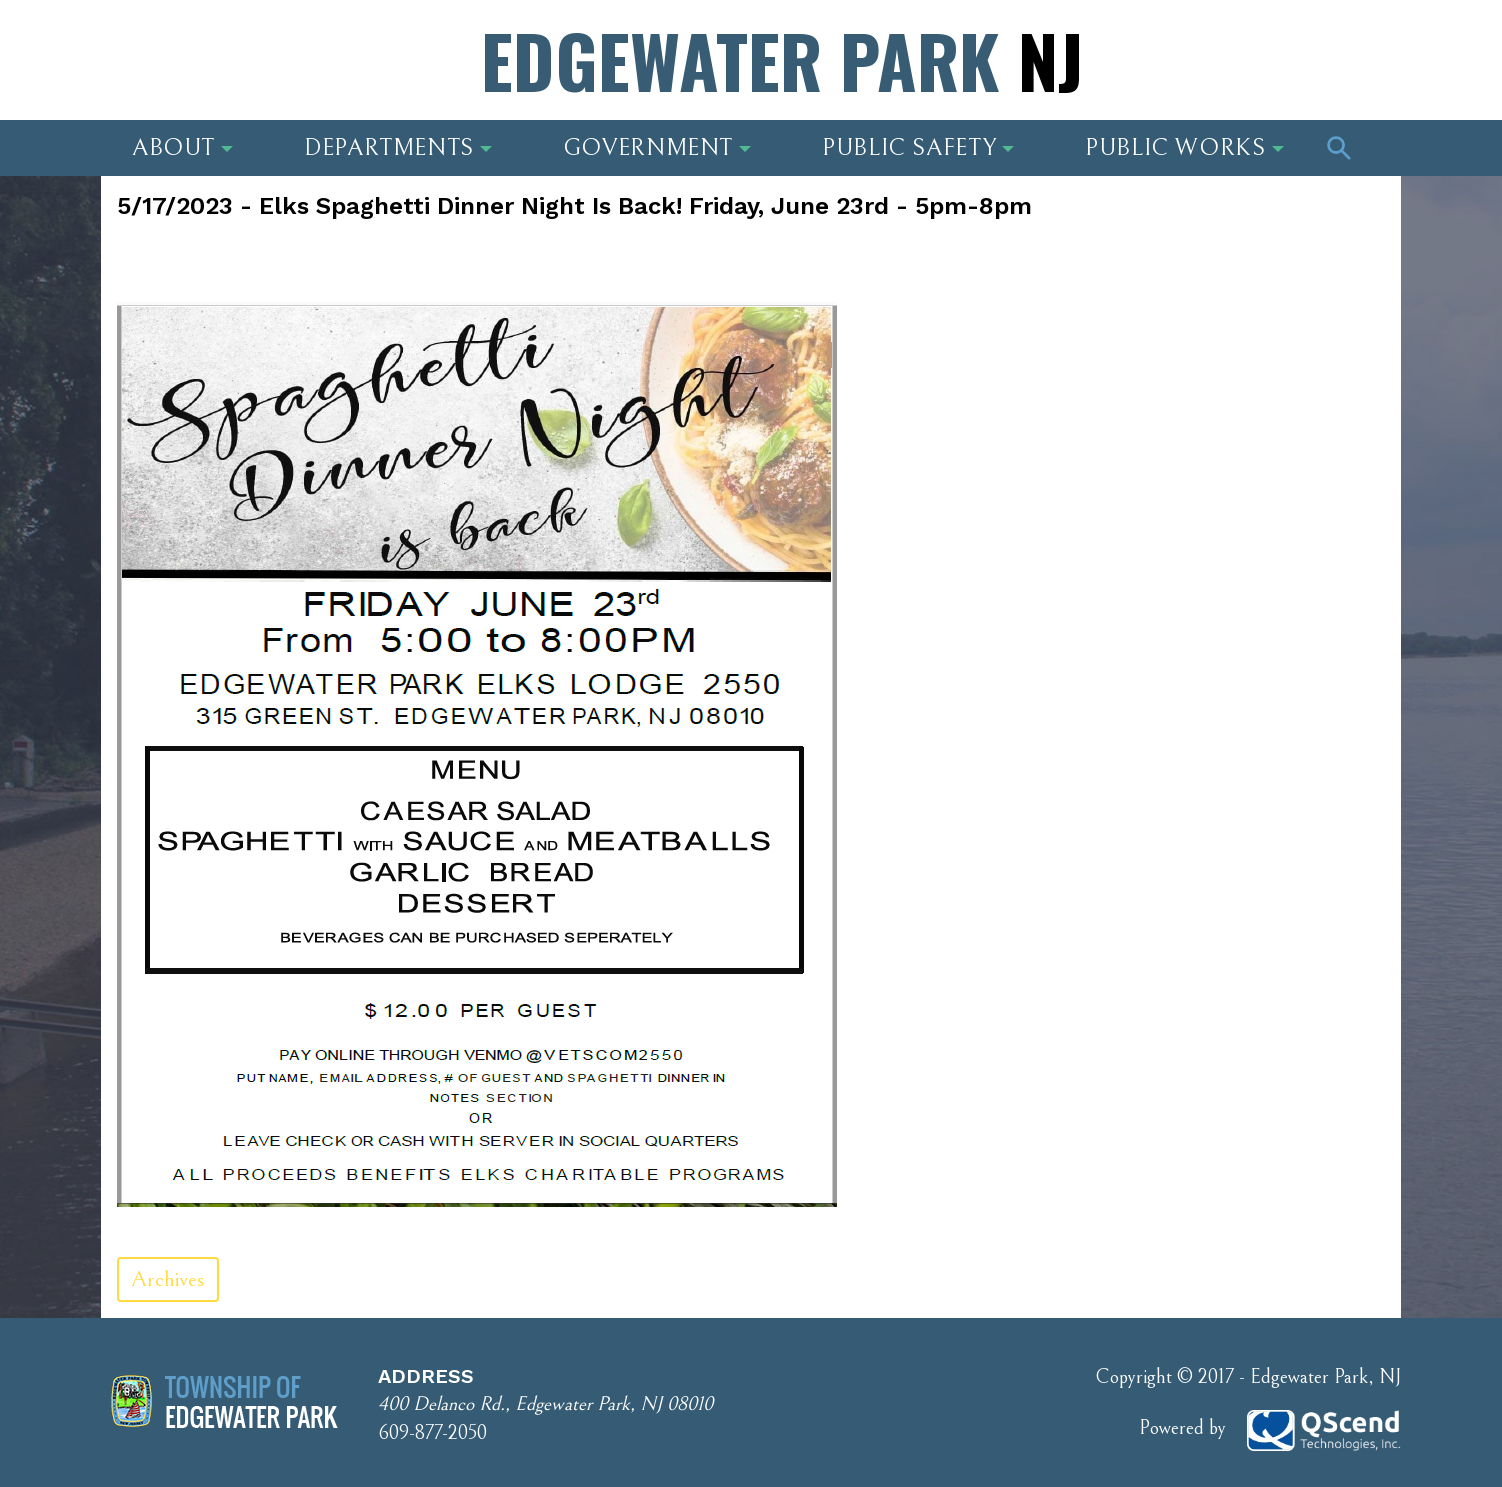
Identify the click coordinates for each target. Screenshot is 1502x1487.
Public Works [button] (1184, 148)
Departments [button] (398, 148)
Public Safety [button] (918, 148)
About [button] (182, 148)
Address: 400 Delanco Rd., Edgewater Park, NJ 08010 (290, 65)
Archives (168, 1279)
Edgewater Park (782, 59)
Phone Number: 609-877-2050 (1242, 65)
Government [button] (657, 148)
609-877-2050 (432, 1433)
